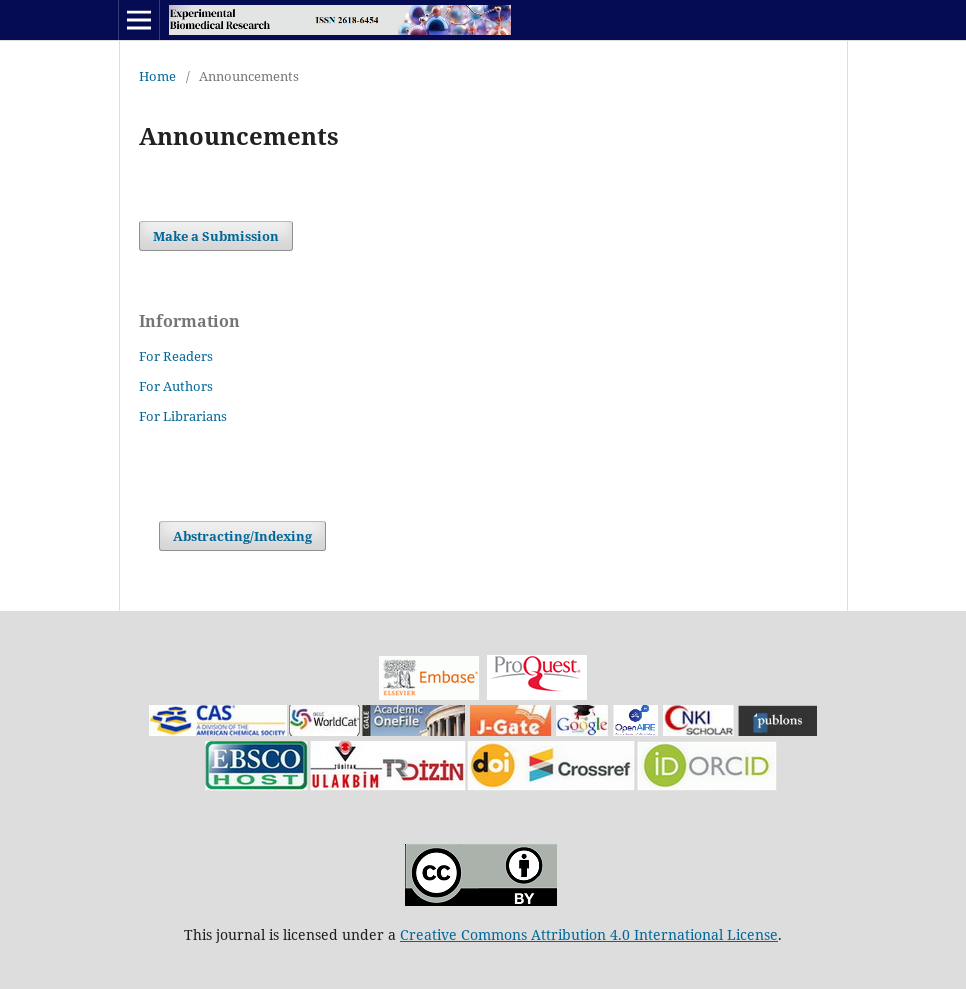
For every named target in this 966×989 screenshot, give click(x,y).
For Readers (176, 356)
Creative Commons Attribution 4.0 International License (589, 934)
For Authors (176, 386)
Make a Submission (216, 236)
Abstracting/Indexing (242, 536)
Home (157, 76)
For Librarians (183, 416)
